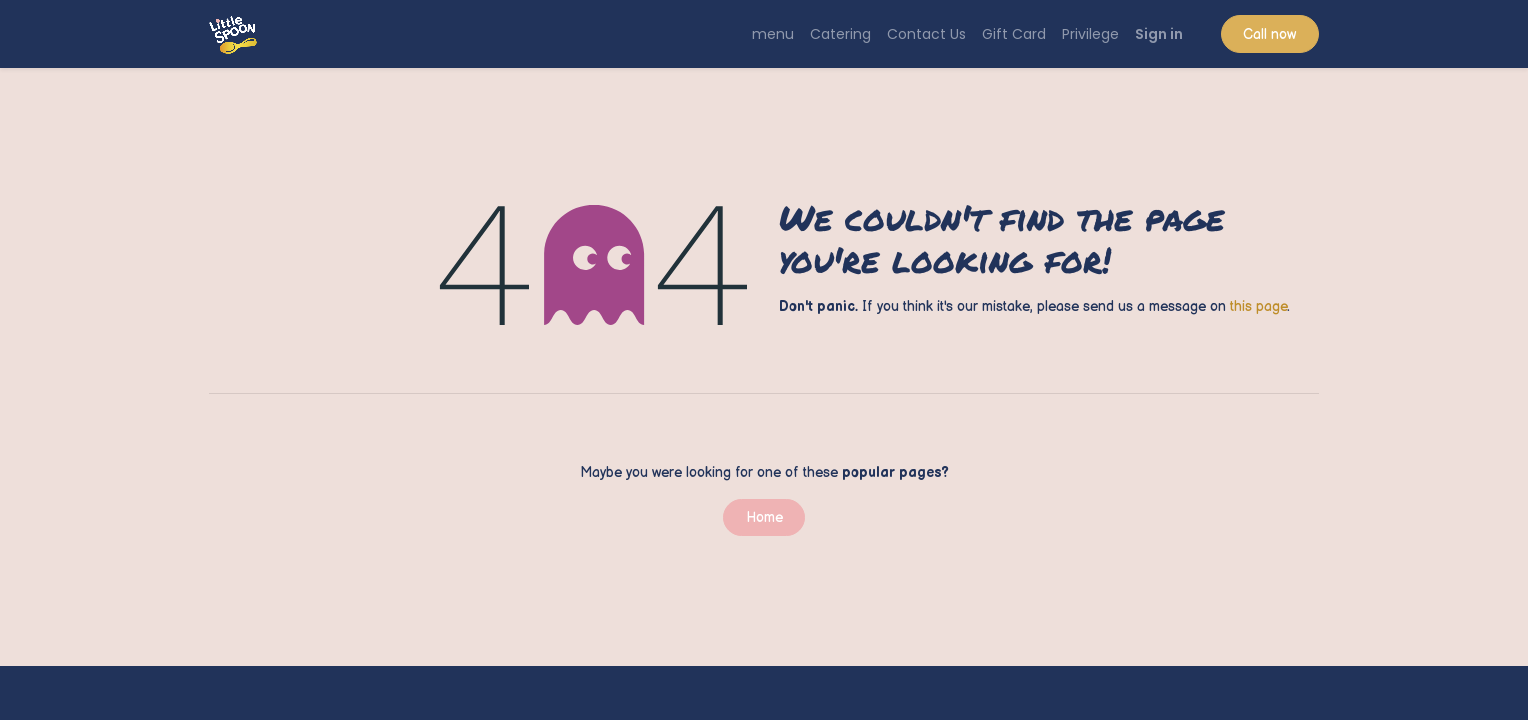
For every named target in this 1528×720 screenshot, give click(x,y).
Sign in (1159, 34)
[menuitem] (773, 34)
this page (1258, 306)
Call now (1269, 34)
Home (764, 517)
